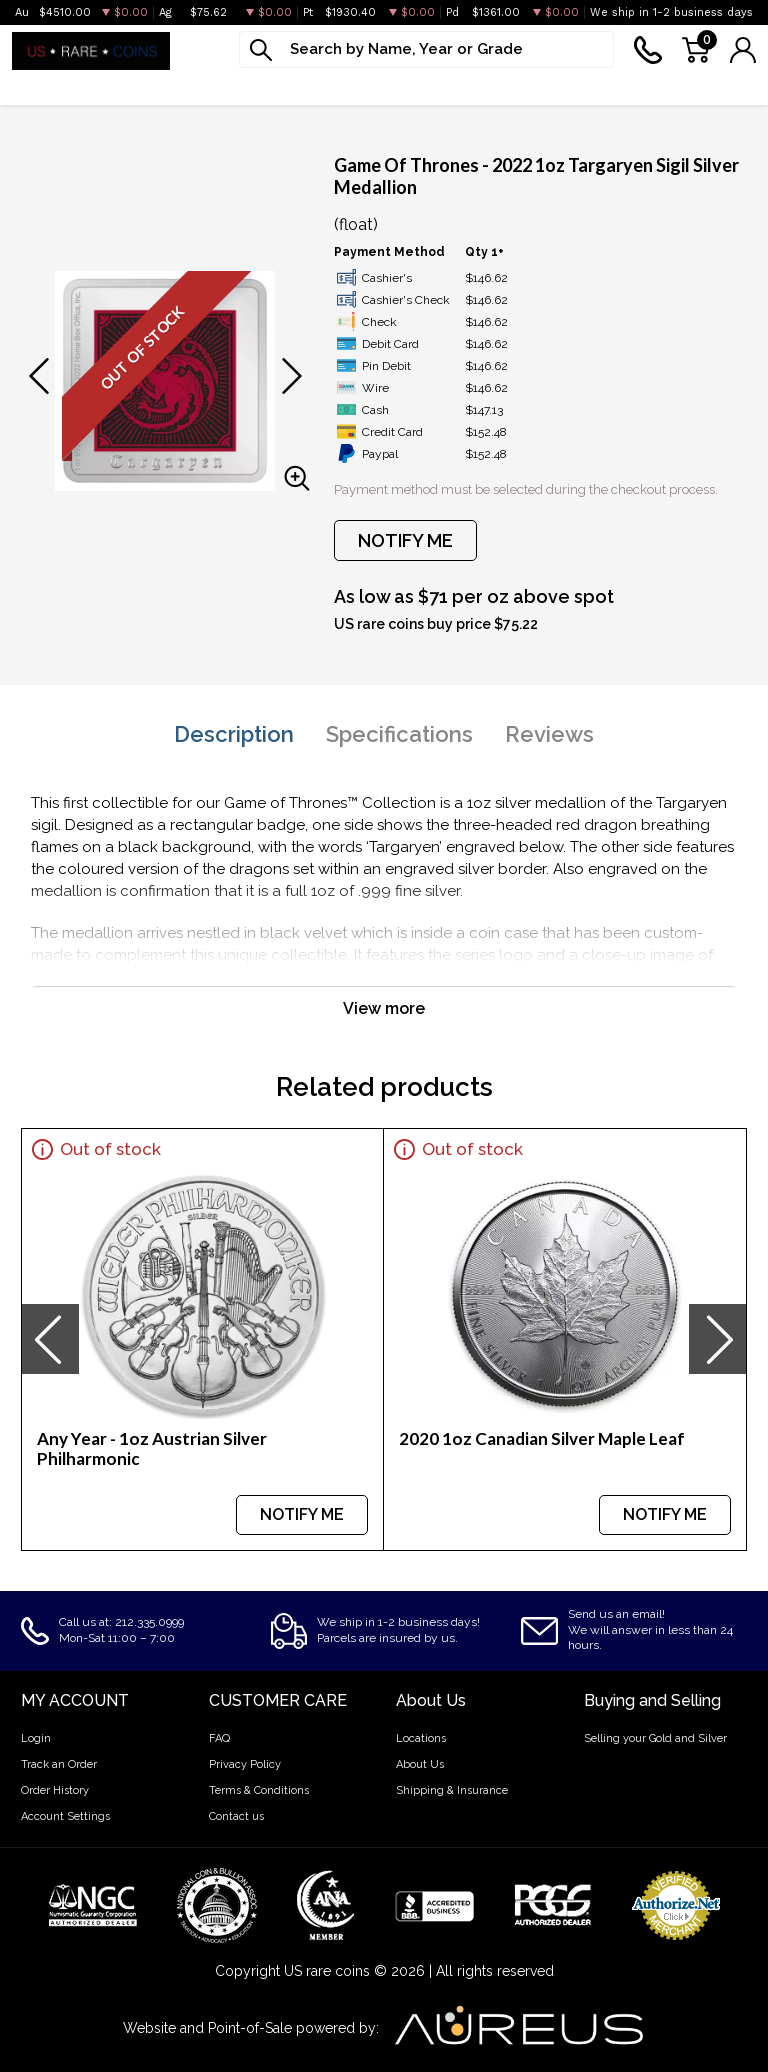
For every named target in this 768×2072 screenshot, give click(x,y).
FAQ (219, 1738)
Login (36, 1738)
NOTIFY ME (405, 540)
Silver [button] (99, 87)
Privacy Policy (245, 1764)
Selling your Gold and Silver (655, 1738)
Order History (55, 1790)
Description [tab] (234, 734)
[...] (426, 49)
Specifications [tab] (399, 734)
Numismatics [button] (518, 87)
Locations (421, 1738)
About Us (420, 1764)
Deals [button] (617, 87)
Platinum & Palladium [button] (229, 87)
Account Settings (65, 1816)
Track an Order (59, 1764)
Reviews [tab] (549, 734)
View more (384, 1008)
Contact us (236, 1816)
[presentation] (50, 1339)
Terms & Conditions (259, 1790)
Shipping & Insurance (452, 1790)
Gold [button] (30, 87)
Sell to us (721, 87)
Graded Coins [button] (389, 87)
